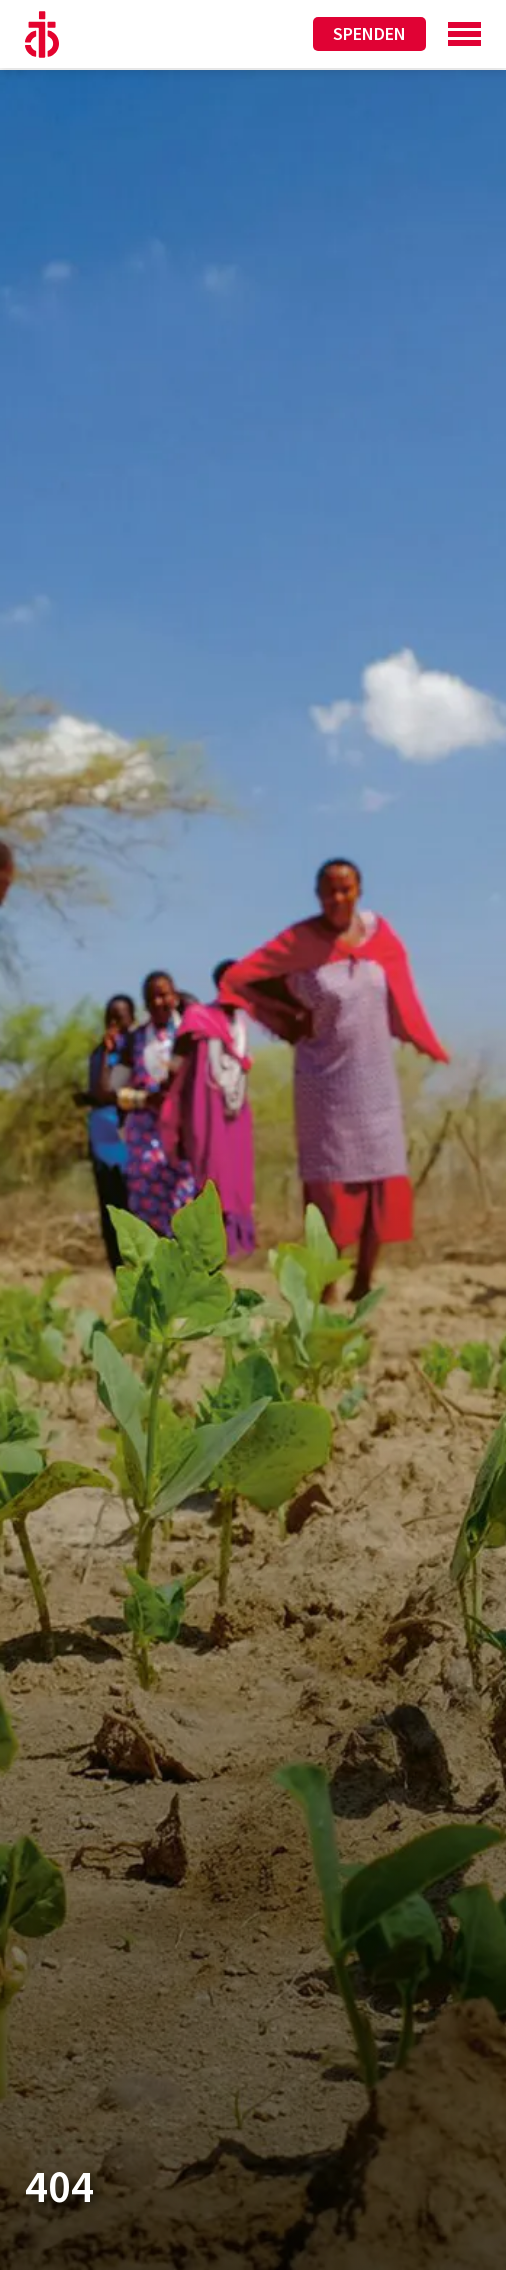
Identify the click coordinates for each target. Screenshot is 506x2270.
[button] (36, 2234)
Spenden (369, 33)
